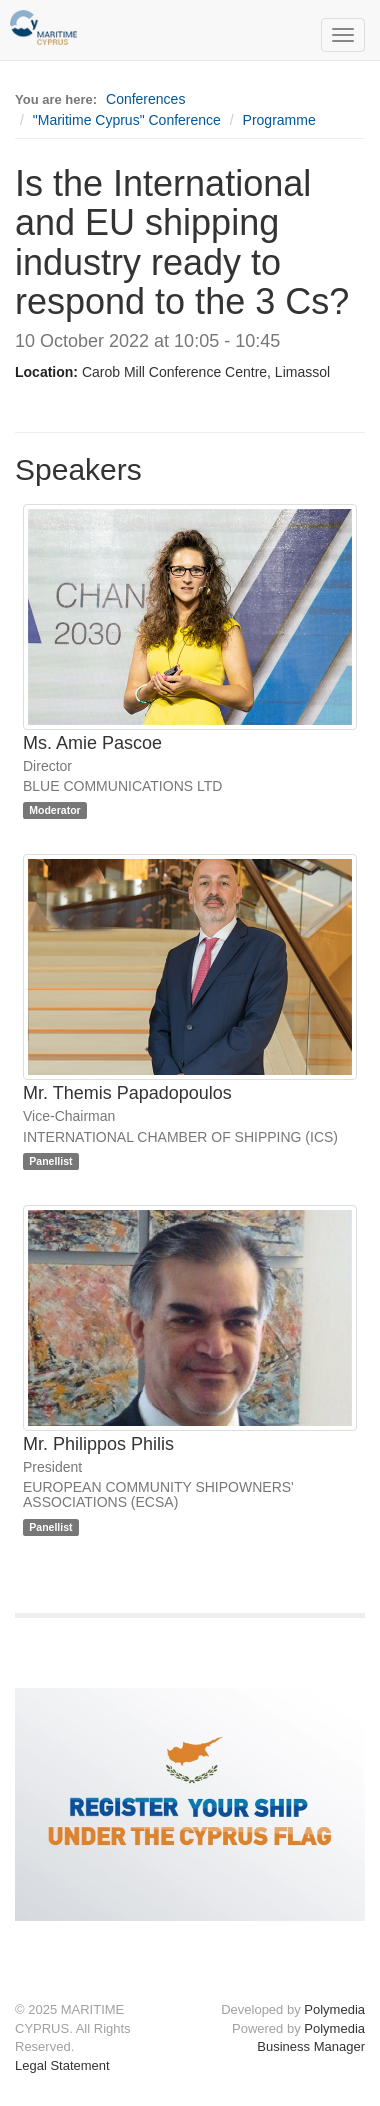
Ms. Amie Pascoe (92, 743)
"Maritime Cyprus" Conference (127, 120)
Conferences (145, 99)
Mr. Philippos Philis (98, 1444)
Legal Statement (62, 2065)
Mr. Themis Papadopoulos (127, 1093)
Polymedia (334, 2009)
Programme (279, 120)
